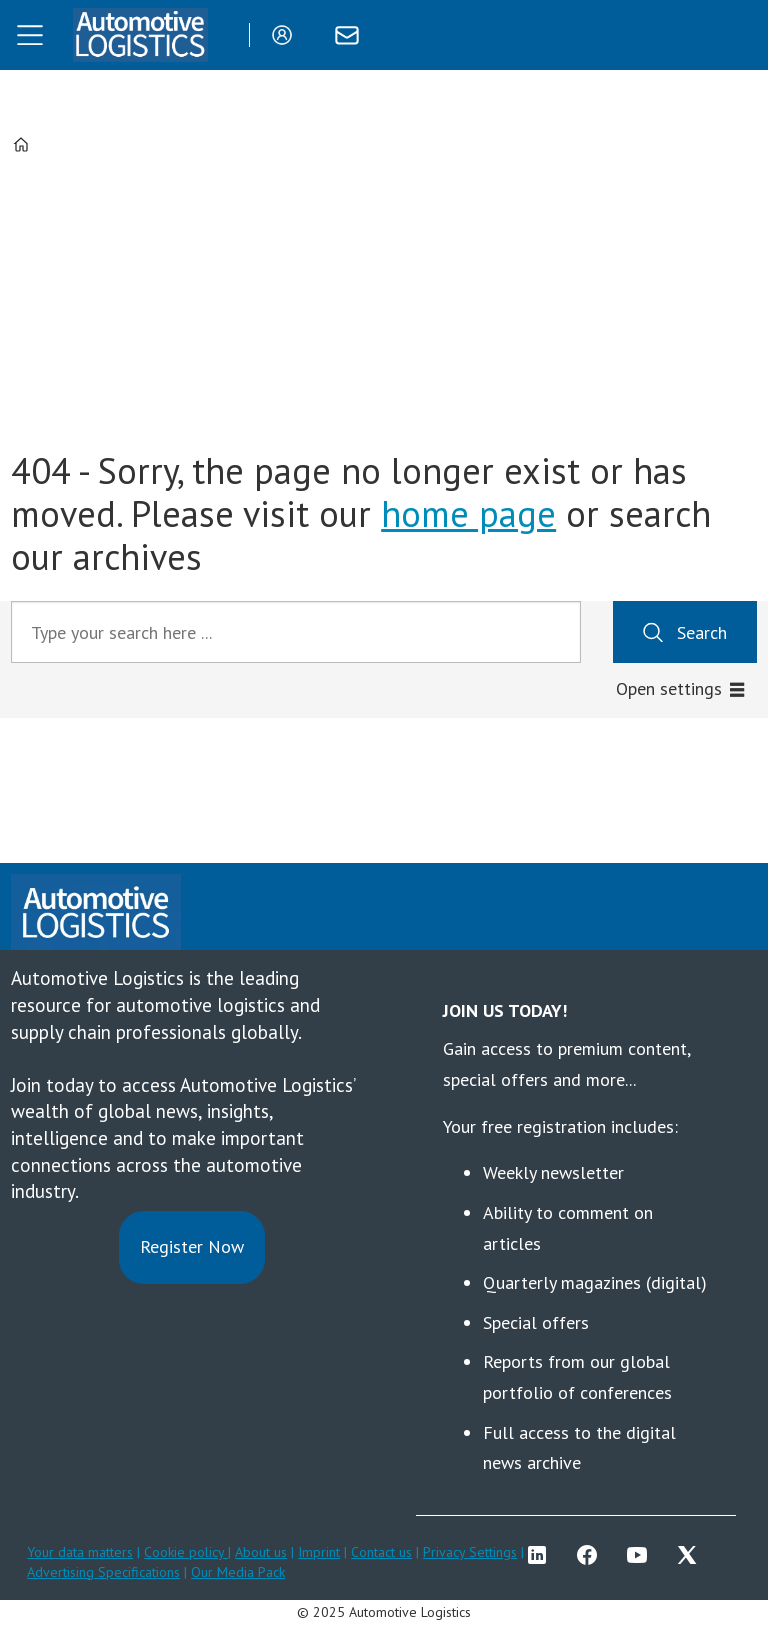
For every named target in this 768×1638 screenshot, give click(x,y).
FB (592, 1555)
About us (261, 1552)
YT (642, 1555)
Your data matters (80, 1552)
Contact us (381, 1552)
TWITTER (692, 1555)
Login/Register (287, 35)
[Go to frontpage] (140, 35)
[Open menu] (30, 35)
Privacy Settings (470, 1552)
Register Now (192, 1246)
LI (542, 1555)
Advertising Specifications (103, 1572)
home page (468, 513)
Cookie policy (186, 1552)
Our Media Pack (238, 1572)
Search (702, 632)
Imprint (319, 1552)
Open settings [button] (669, 688)
